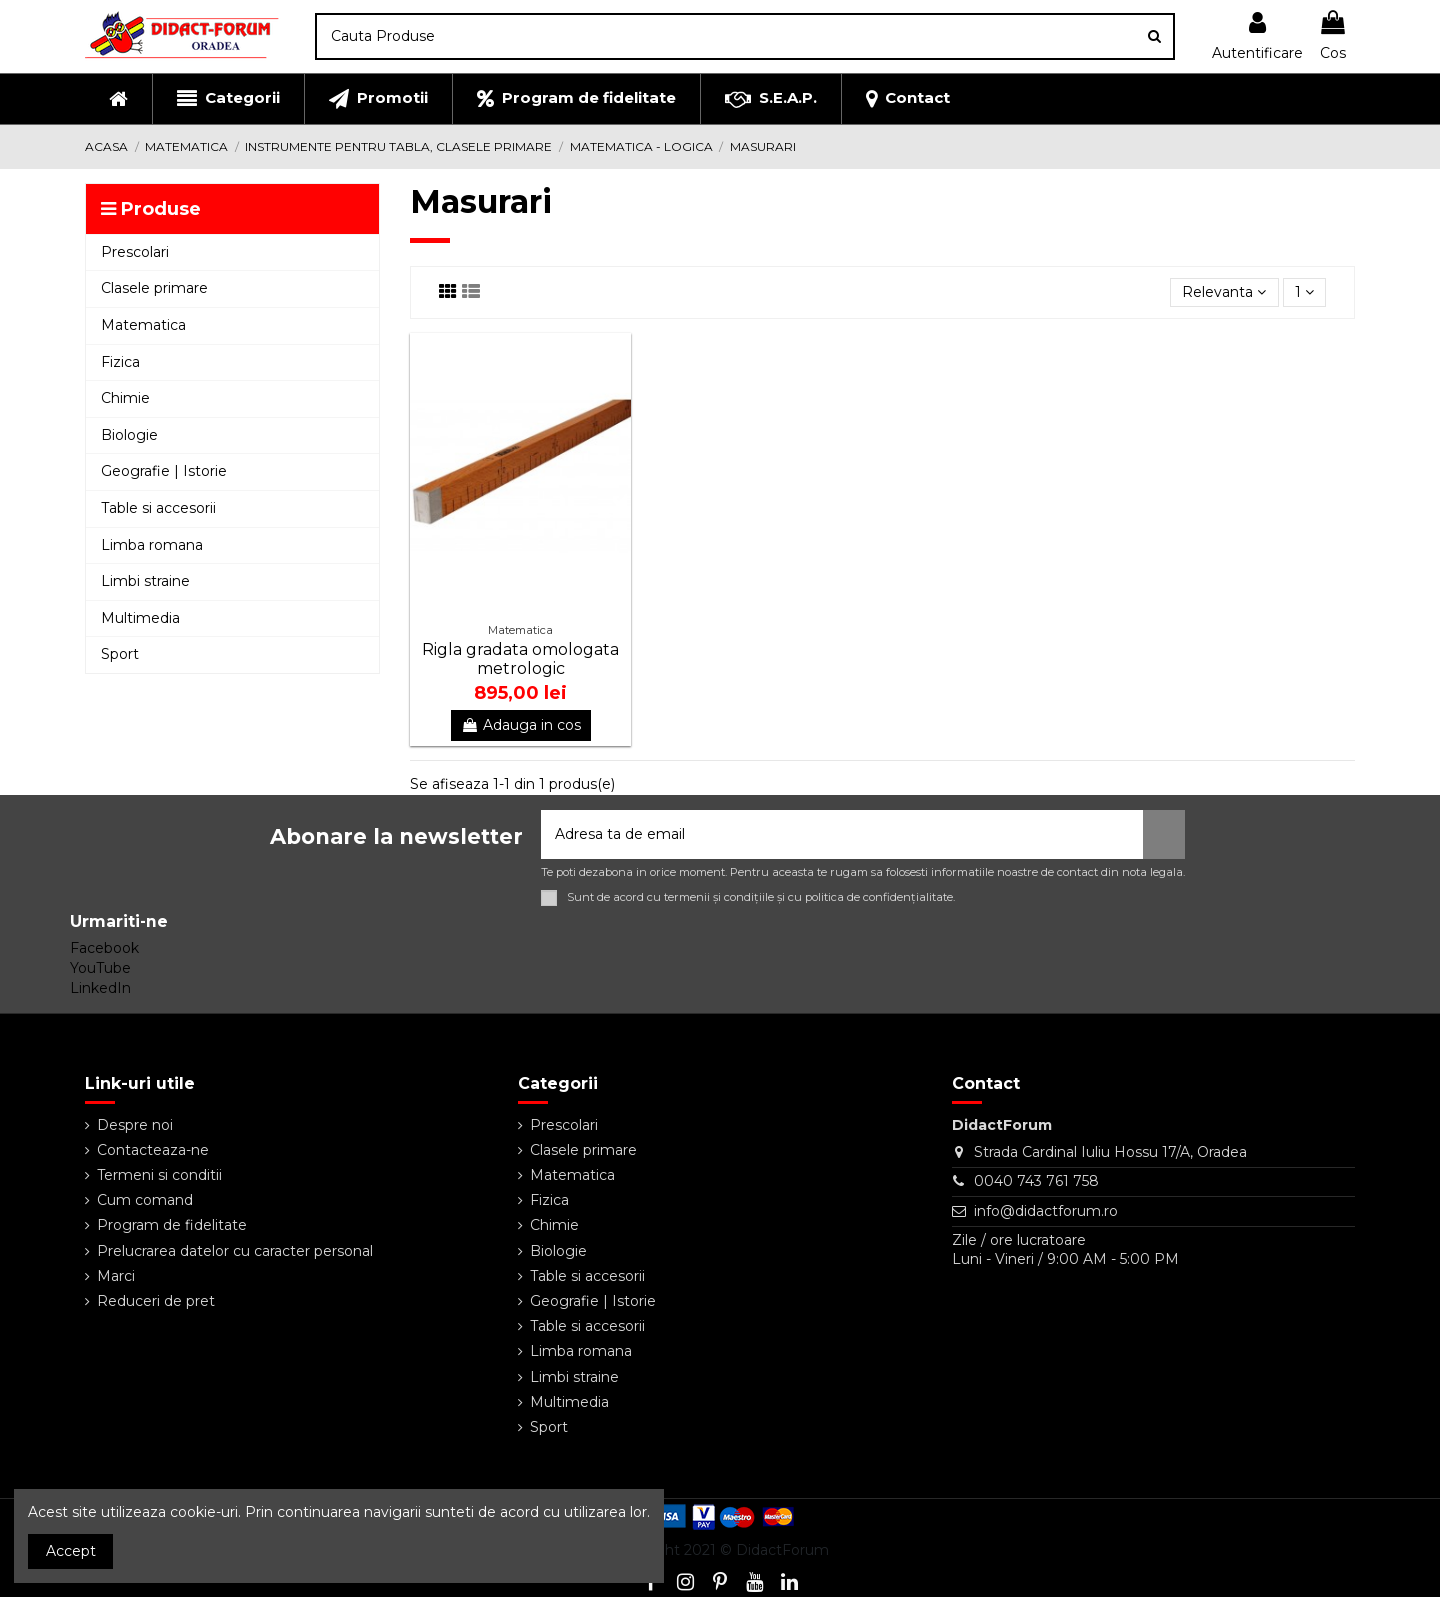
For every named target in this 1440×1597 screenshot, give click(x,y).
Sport (549, 1427)
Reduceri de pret (156, 1301)
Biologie (558, 1251)
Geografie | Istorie (593, 1301)
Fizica (549, 1200)
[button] (228, 99)
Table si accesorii (587, 1276)
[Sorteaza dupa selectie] (1224, 292)
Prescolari (564, 1125)
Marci (116, 1276)
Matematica (572, 1175)
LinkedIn (100, 988)
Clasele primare (583, 1150)
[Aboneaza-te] (1164, 834)
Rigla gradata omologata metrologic (520, 659)
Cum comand (145, 1200)
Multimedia (569, 1402)
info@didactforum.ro (1046, 1211)
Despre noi (135, 1125)
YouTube (100, 968)
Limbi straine (574, 1377)
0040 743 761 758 (1036, 1181)
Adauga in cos (521, 725)
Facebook (104, 948)
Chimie (554, 1225)
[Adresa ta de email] (842, 834)
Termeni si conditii (159, 1175)
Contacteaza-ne (153, 1150)
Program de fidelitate (172, 1225)
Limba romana (581, 1351)
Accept (71, 1551)
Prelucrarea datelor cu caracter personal (235, 1251)
